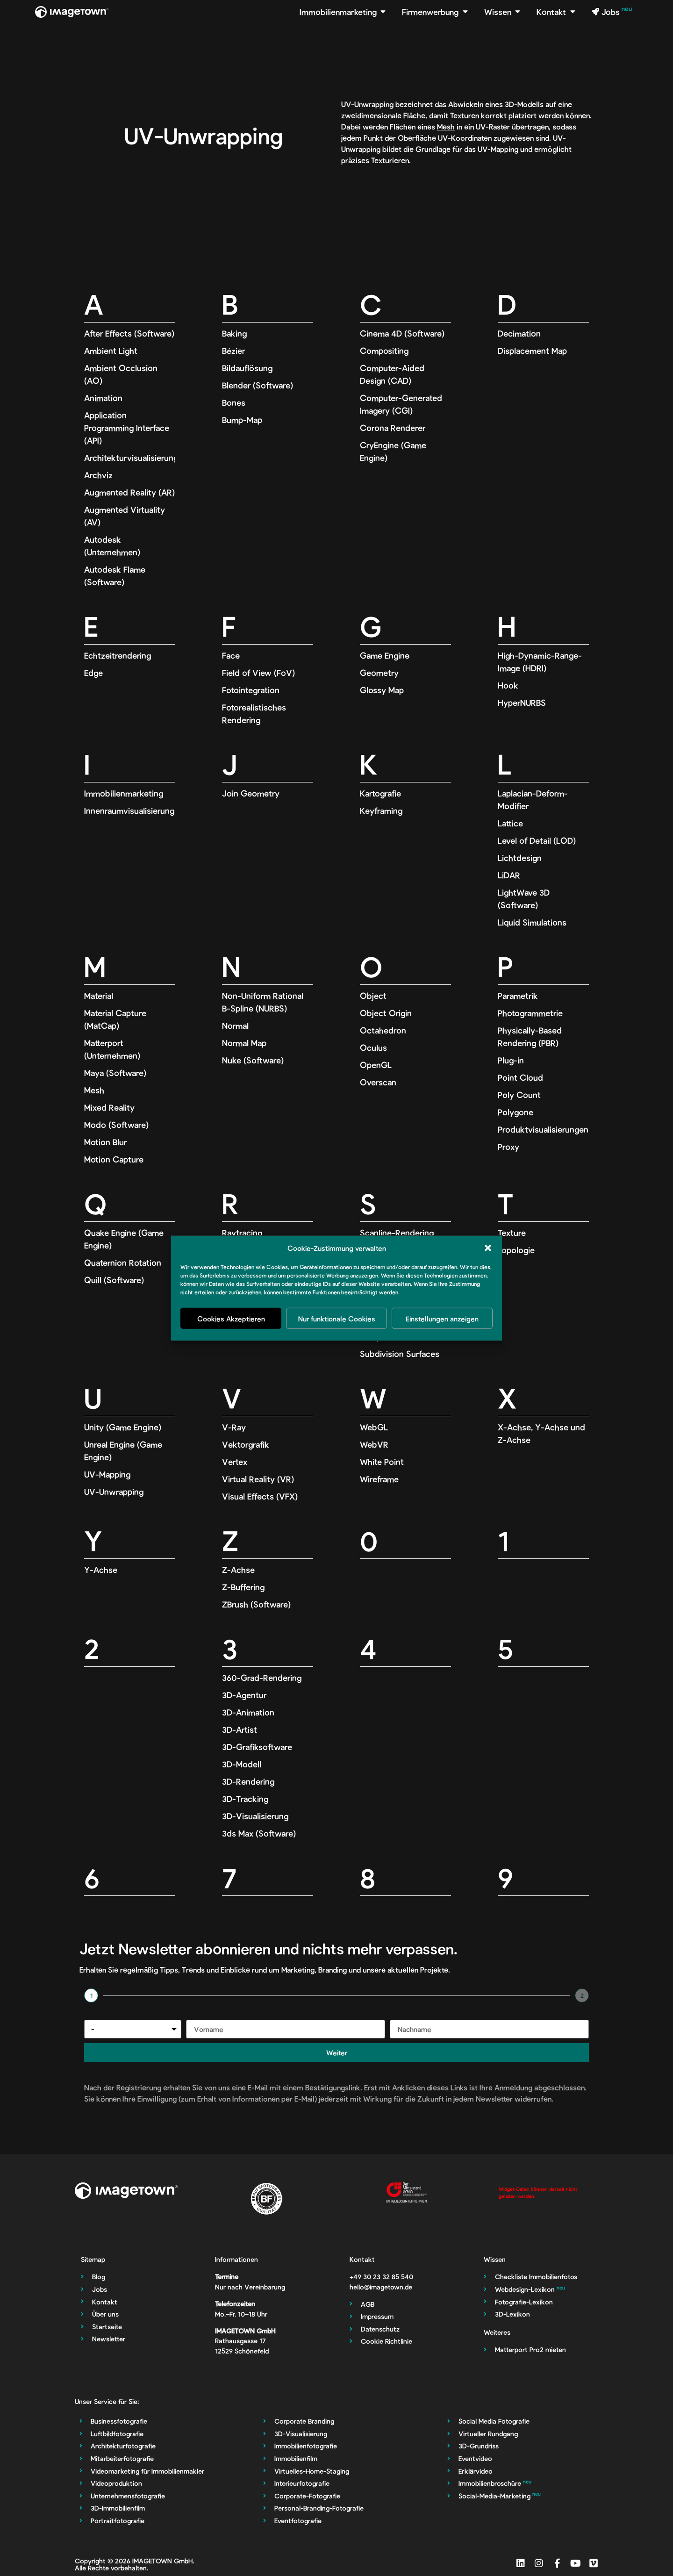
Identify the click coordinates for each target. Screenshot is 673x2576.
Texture (512, 1232)
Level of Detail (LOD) (537, 840)
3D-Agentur (244, 1695)
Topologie (516, 1250)
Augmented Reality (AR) (129, 492)
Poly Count (519, 1095)
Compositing (384, 350)
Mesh (446, 126)
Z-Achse (238, 1569)
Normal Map (244, 1043)
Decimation (519, 333)
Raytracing (242, 1232)
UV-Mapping (107, 1474)
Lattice (510, 823)
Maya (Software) (115, 1073)
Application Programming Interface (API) (126, 427)
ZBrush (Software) (256, 1604)
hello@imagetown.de (381, 2287)
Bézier (233, 350)
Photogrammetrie (530, 1013)
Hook (508, 685)
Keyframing (381, 810)
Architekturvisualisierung (131, 457)
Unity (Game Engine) (122, 1427)
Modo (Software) (116, 1124)
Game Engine (384, 655)
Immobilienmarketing (123, 793)
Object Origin (386, 1013)
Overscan (378, 1082)
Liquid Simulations (532, 922)
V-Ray (234, 1427)
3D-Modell (241, 1764)
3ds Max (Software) (259, 1833)
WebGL (374, 1427)
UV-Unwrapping (113, 1491)
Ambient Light (110, 350)
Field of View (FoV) (258, 672)
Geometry (379, 672)
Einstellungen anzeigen (442, 1318)
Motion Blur (105, 1142)
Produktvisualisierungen (543, 1129)
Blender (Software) (257, 385)
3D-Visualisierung (255, 1816)
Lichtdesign (520, 858)
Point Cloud (520, 1077)
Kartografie (380, 793)
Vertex (234, 1462)
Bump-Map (242, 420)
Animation (103, 398)
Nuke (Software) (253, 1060)
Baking (234, 333)
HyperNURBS (522, 702)
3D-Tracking (245, 1799)
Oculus (373, 1047)
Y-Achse (100, 1569)
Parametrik (518, 995)
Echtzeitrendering (117, 655)
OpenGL (376, 1065)
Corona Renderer (392, 428)
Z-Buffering (243, 1587)
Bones (233, 402)
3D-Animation (248, 1712)
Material (98, 995)
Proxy (508, 1146)
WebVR (374, 1444)
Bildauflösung (247, 368)
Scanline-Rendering (397, 1232)
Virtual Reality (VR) (258, 1479)
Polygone (515, 1112)
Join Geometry (250, 793)
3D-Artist (239, 1729)
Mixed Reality (109, 1107)
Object (373, 995)
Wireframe (379, 1479)
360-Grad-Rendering (261, 1677)
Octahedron (383, 1030)
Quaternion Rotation (122, 1262)
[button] (488, 1248)
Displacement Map (532, 350)
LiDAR (509, 875)
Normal (235, 1025)
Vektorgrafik (245, 1444)
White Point (382, 1462)
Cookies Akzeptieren (231, 1318)
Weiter (336, 2052)
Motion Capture (113, 1159)
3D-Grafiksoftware (257, 1747)
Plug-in (511, 1060)
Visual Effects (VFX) (260, 1496)
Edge (93, 672)
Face (231, 655)
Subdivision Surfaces (399, 1354)
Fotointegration (250, 690)
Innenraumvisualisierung (129, 810)
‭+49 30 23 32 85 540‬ (381, 2277)
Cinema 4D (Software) (402, 333)
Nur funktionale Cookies (336, 1318)
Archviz (98, 475)
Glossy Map (382, 690)
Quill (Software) (114, 1280)
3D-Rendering (248, 1781)
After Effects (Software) (129, 333)
